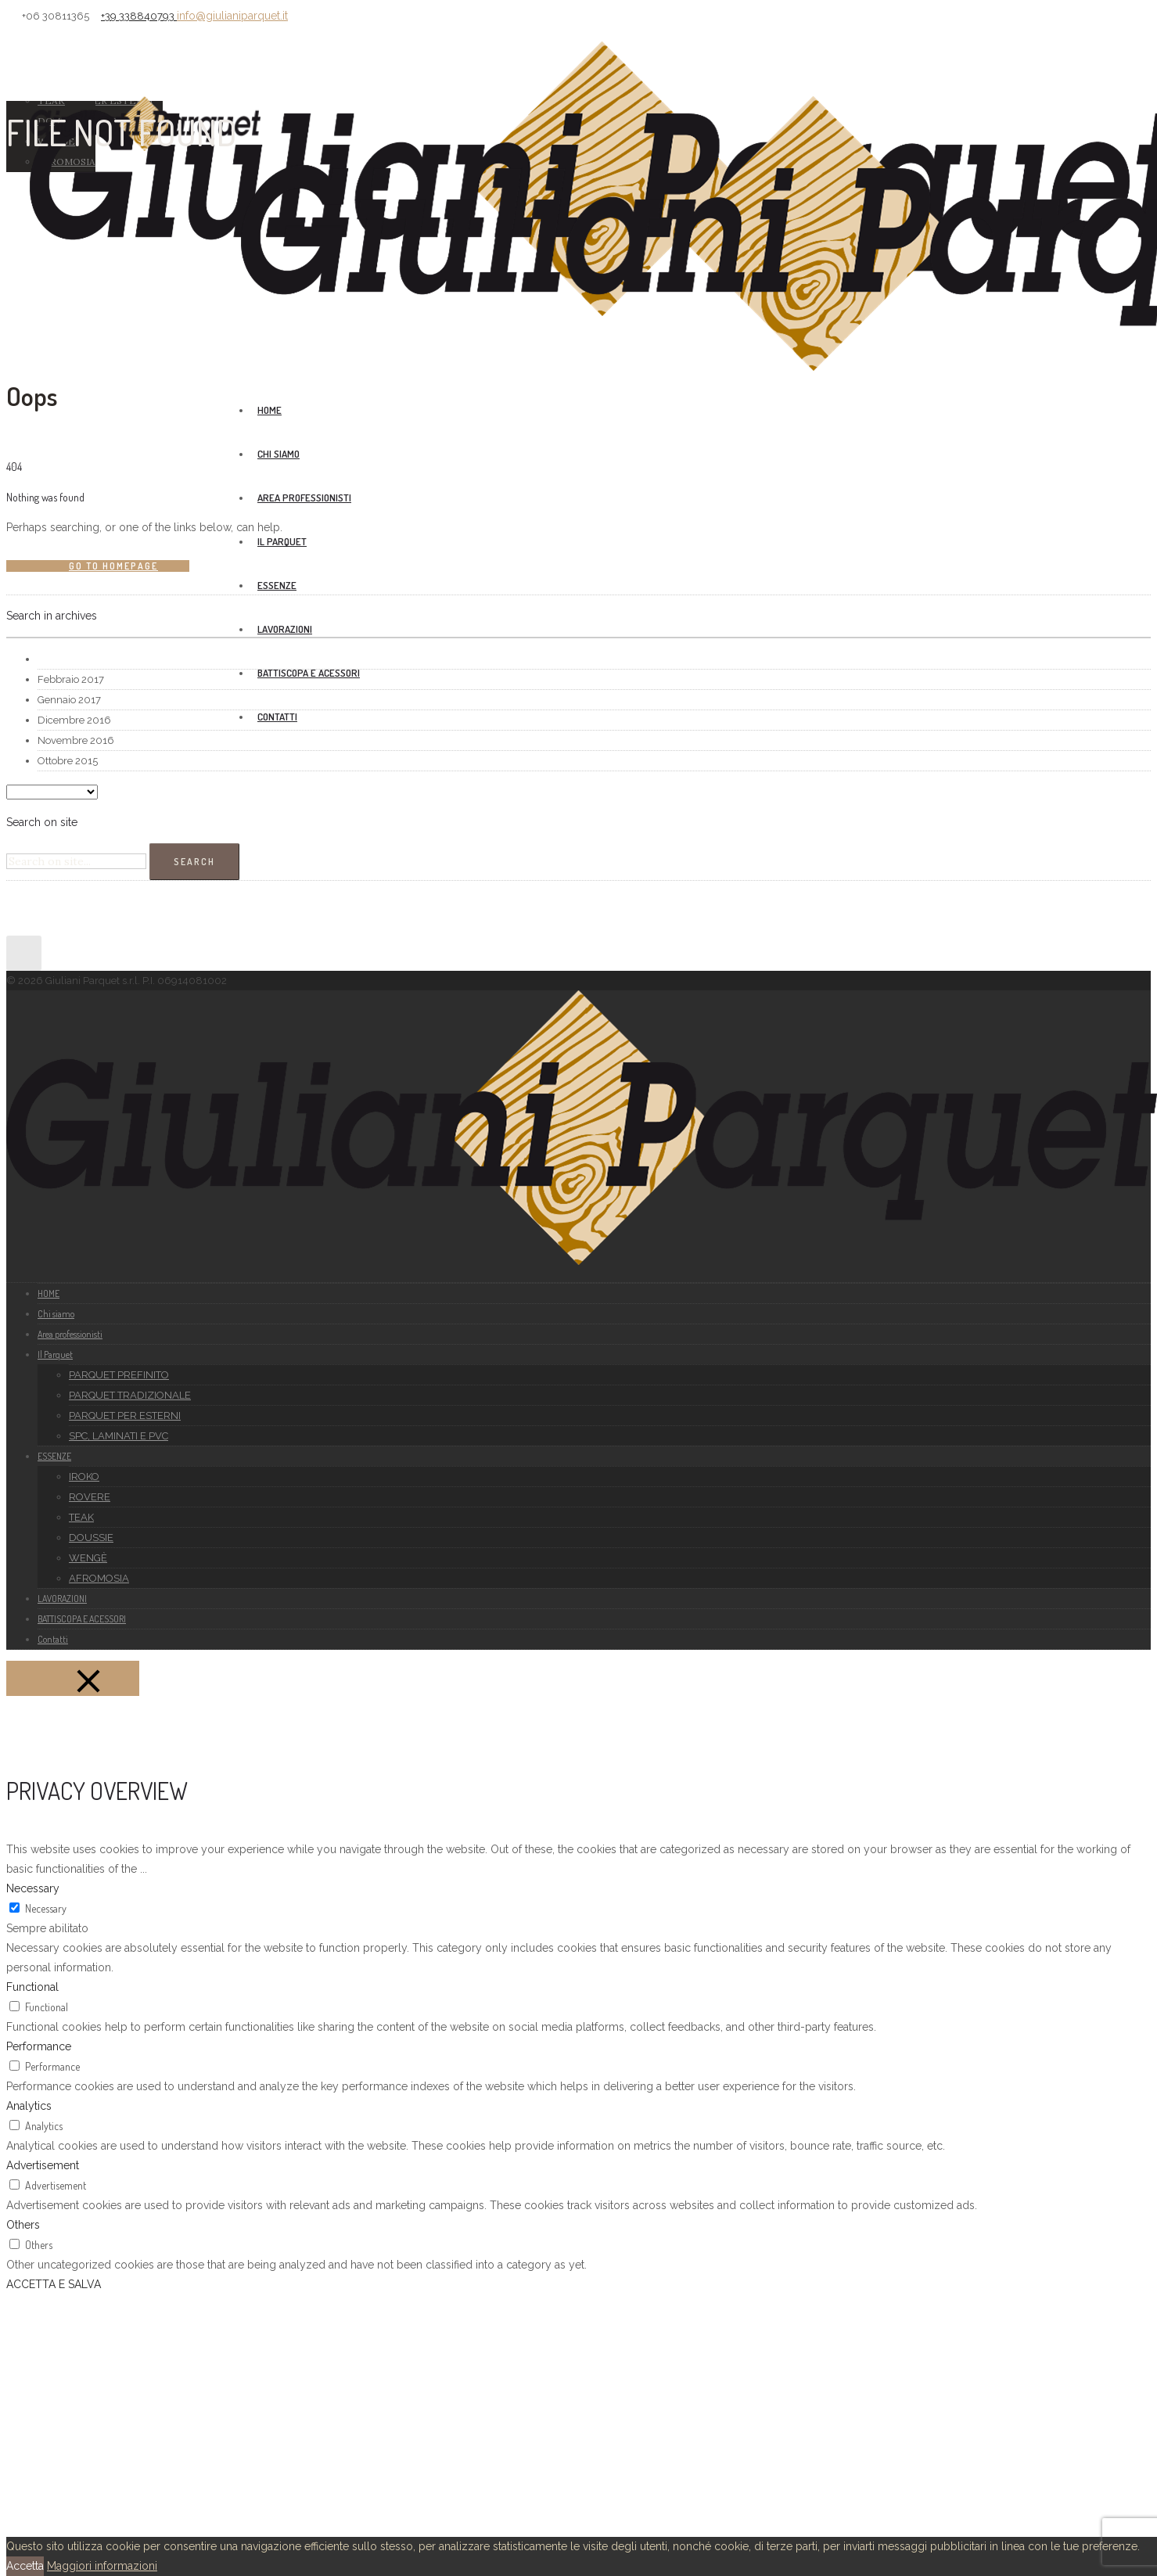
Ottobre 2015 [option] (68, 761)
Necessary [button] (32, 1888)
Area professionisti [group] (304, 497)
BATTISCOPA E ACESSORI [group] (308, 672)
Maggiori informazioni (102, 2566)
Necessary (45, 1908)
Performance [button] (38, 2046)
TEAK (81, 1517)
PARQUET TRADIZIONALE (130, 1395)
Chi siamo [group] (278, 453)
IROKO (84, 1476)
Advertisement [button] (42, 2165)
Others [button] (23, 2225)
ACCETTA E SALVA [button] (53, 2284)
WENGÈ (88, 1558)
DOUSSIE (91, 1537)
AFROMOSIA (99, 1578)
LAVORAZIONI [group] (284, 629)
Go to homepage (113, 566)
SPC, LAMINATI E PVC (118, 1436)
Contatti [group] (277, 716)
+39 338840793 (139, 16)
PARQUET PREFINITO (119, 1375)
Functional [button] (32, 1987)
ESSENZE (276, 585)
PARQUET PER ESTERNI (125, 1415)
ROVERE (89, 1497)
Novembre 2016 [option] (76, 740)
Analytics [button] (29, 2106)
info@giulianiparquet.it (232, 15)
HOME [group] (269, 410)
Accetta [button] (25, 2566)
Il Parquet (282, 541)
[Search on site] (76, 861)
